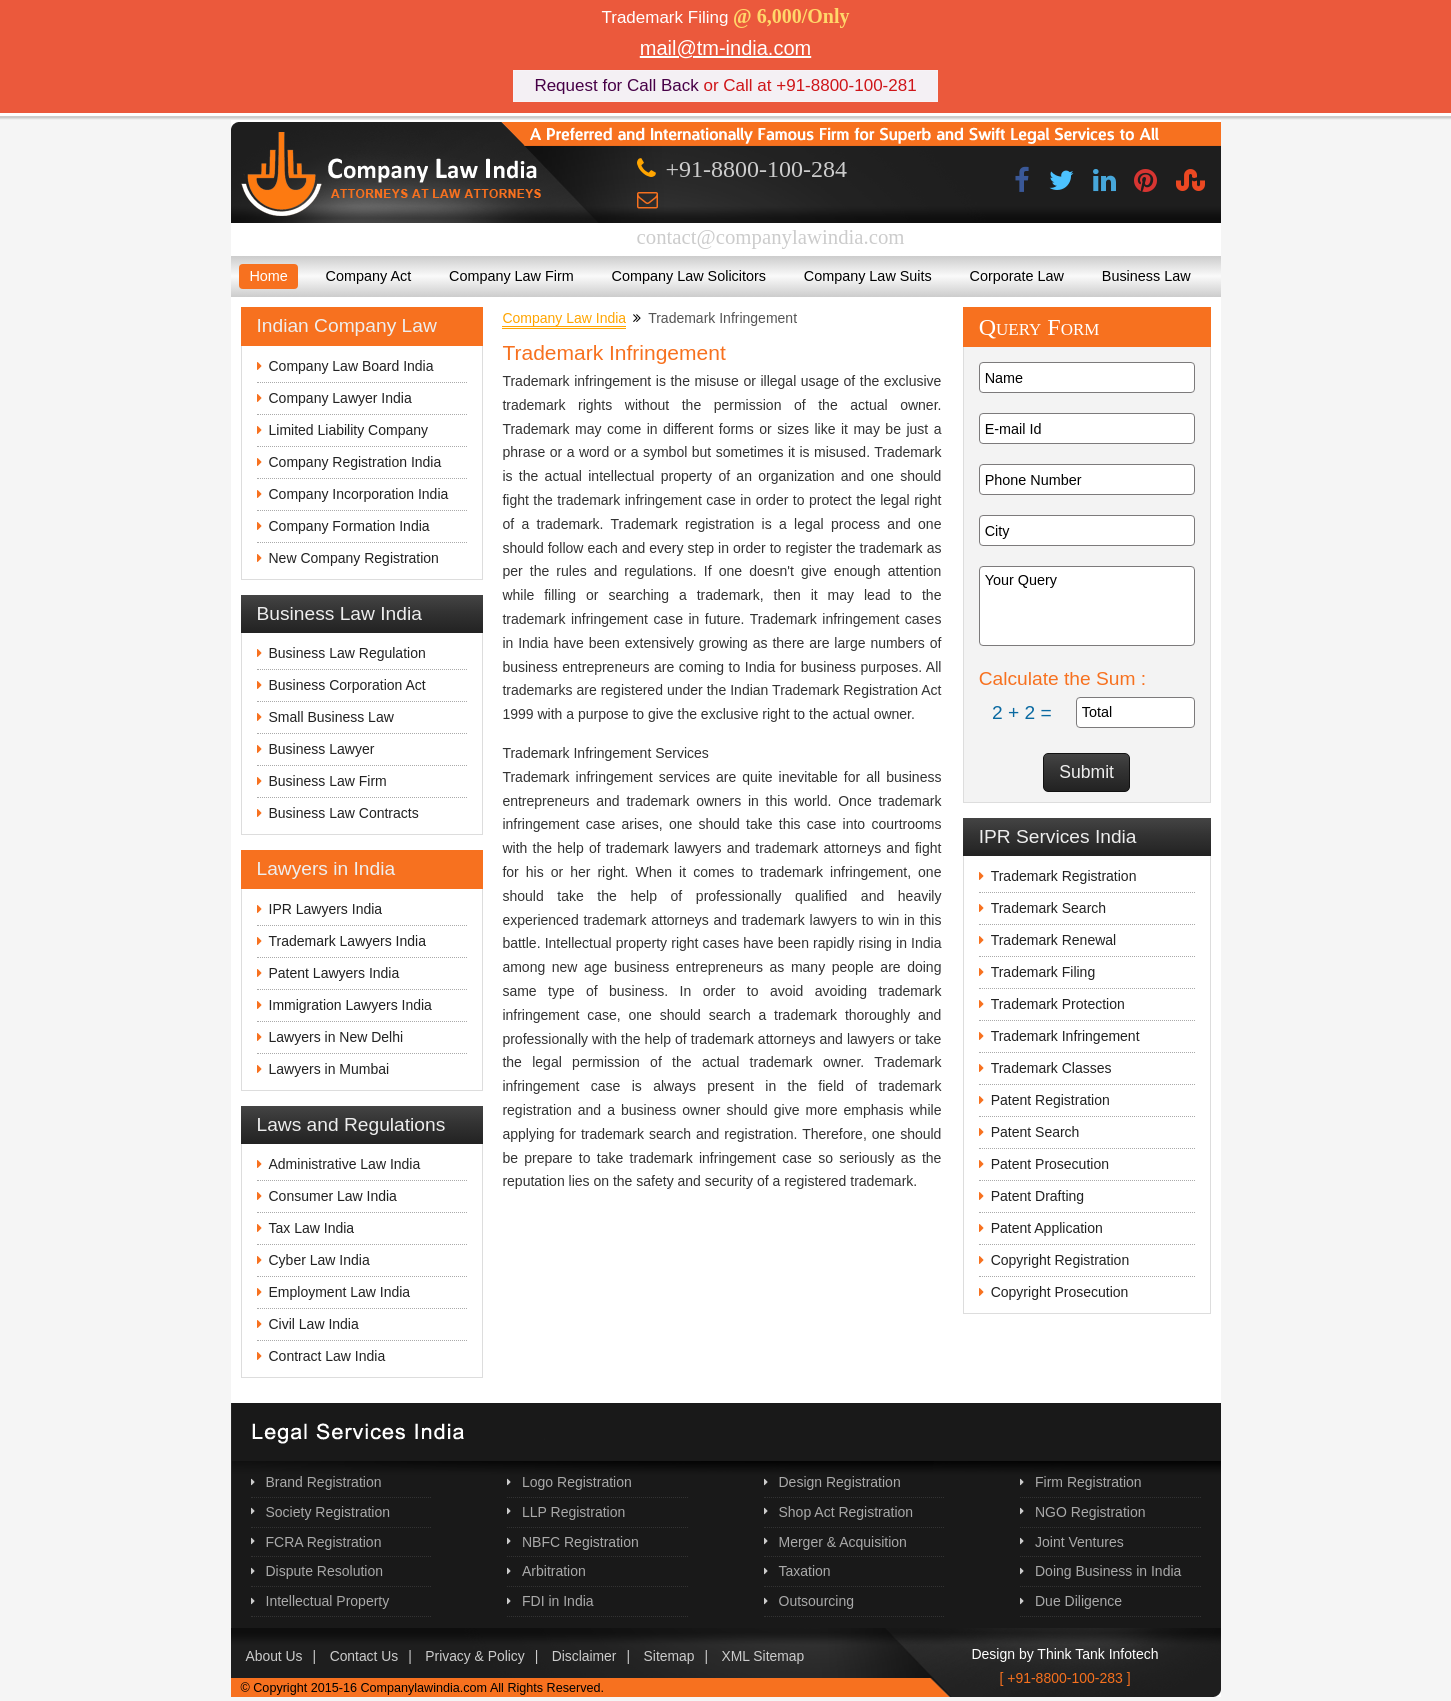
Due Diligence (1078, 1601)
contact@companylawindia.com (771, 236)
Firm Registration (1088, 1482)
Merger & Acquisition (843, 1542)
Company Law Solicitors (689, 276)
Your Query (1087, 606)
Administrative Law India (345, 1164)
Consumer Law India (333, 1196)
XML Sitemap (763, 1656)
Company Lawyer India (340, 398)
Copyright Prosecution (1060, 1292)
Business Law (1146, 276)
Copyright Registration (1060, 1260)
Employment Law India (340, 1292)
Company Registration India (355, 462)
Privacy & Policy (474, 1656)
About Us (274, 1656)
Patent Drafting (1037, 1196)
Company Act (369, 276)
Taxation (805, 1571)
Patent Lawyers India (334, 973)
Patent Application (1047, 1228)
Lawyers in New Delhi (336, 1037)
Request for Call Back (616, 85)
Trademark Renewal (1054, 940)
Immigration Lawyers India (350, 1005)
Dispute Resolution (325, 1571)
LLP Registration (573, 1512)
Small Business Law (331, 717)
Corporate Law (1017, 276)
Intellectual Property (328, 1601)
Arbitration (554, 1571)
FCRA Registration (324, 1542)
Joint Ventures (1079, 1542)
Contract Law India (327, 1356)
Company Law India (564, 318)
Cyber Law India (319, 1260)
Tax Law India (312, 1228)
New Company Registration (354, 558)
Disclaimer (584, 1656)
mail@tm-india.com (725, 48)
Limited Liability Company (349, 430)
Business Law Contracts (344, 813)
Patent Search (1035, 1132)
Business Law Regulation (347, 653)
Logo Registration (577, 1482)
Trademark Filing (1043, 972)
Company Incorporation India (359, 494)
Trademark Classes (1051, 1068)
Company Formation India (349, 526)
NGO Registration (1090, 1512)
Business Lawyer (322, 749)
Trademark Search (1048, 908)
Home (268, 276)
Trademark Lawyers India (347, 941)
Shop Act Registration (846, 1512)
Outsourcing (816, 1601)
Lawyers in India (326, 868)
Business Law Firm (328, 781)
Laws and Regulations (351, 1124)
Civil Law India (314, 1324)
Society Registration (328, 1512)
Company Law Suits (868, 276)
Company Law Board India (351, 366)
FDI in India (558, 1601)
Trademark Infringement (1065, 1036)
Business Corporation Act (347, 685)
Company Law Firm (511, 276)
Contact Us (364, 1656)
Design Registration (840, 1482)
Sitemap (669, 1656)
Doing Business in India (1108, 1571)
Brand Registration (324, 1482)
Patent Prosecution (1050, 1164)
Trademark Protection (1058, 1004)
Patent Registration (1050, 1100)
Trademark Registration (1064, 876)
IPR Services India (1058, 836)
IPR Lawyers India (326, 909)
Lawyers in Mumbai (329, 1069)
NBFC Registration (580, 1542)
